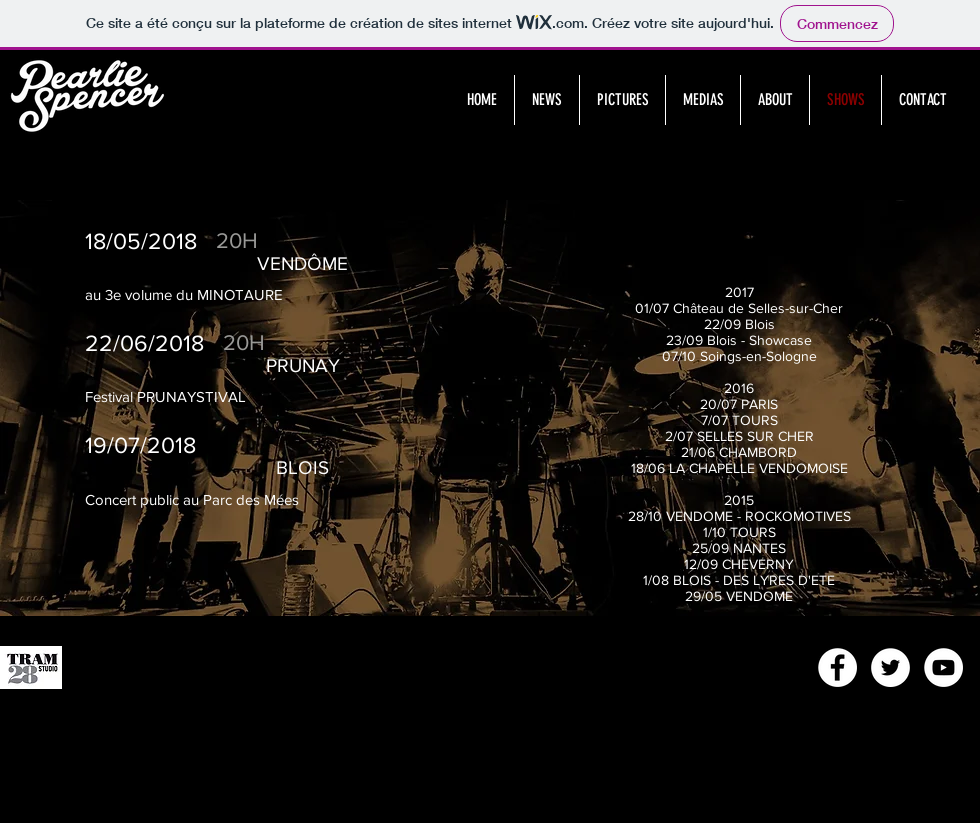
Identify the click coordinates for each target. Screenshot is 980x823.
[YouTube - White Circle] (943, 667)
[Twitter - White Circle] (890, 667)
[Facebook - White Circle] (837, 667)
